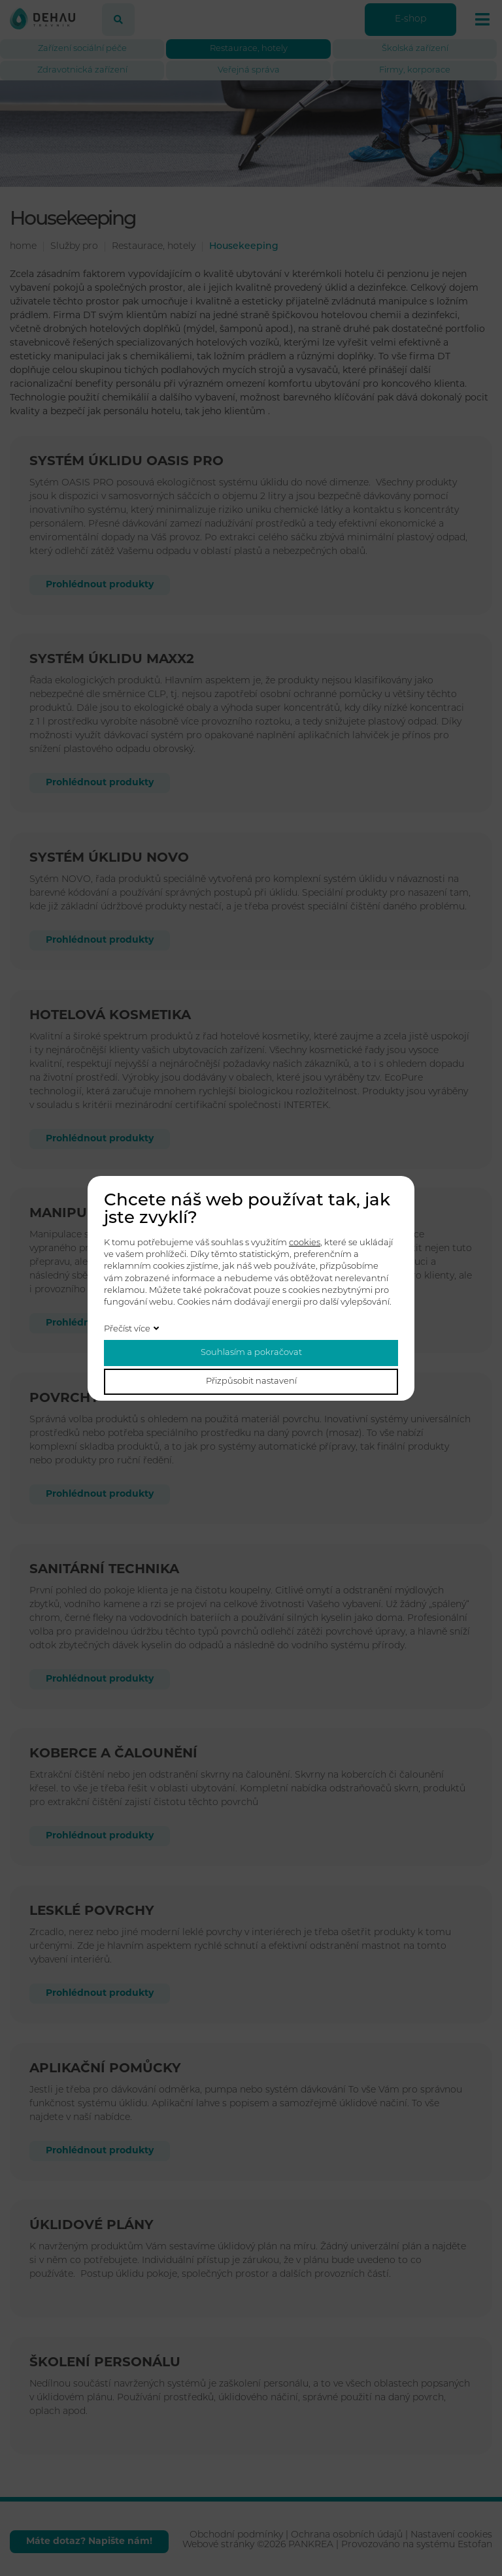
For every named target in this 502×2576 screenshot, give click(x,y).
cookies (304, 1243)
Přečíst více (127, 1329)
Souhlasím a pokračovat (251, 1352)
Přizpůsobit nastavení (251, 1381)
